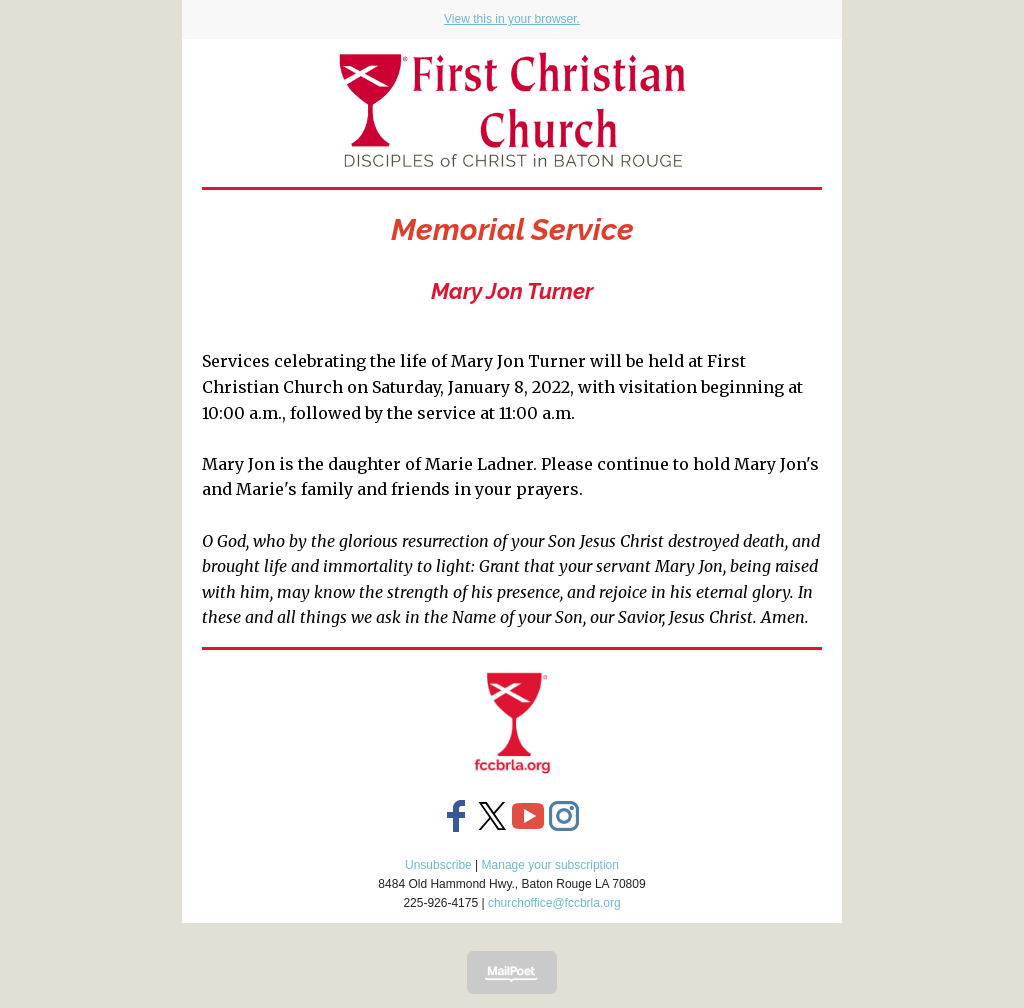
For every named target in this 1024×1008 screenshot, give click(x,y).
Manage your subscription (550, 865)
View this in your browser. (512, 19)
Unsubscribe (438, 865)
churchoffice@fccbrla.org (554, 903)
